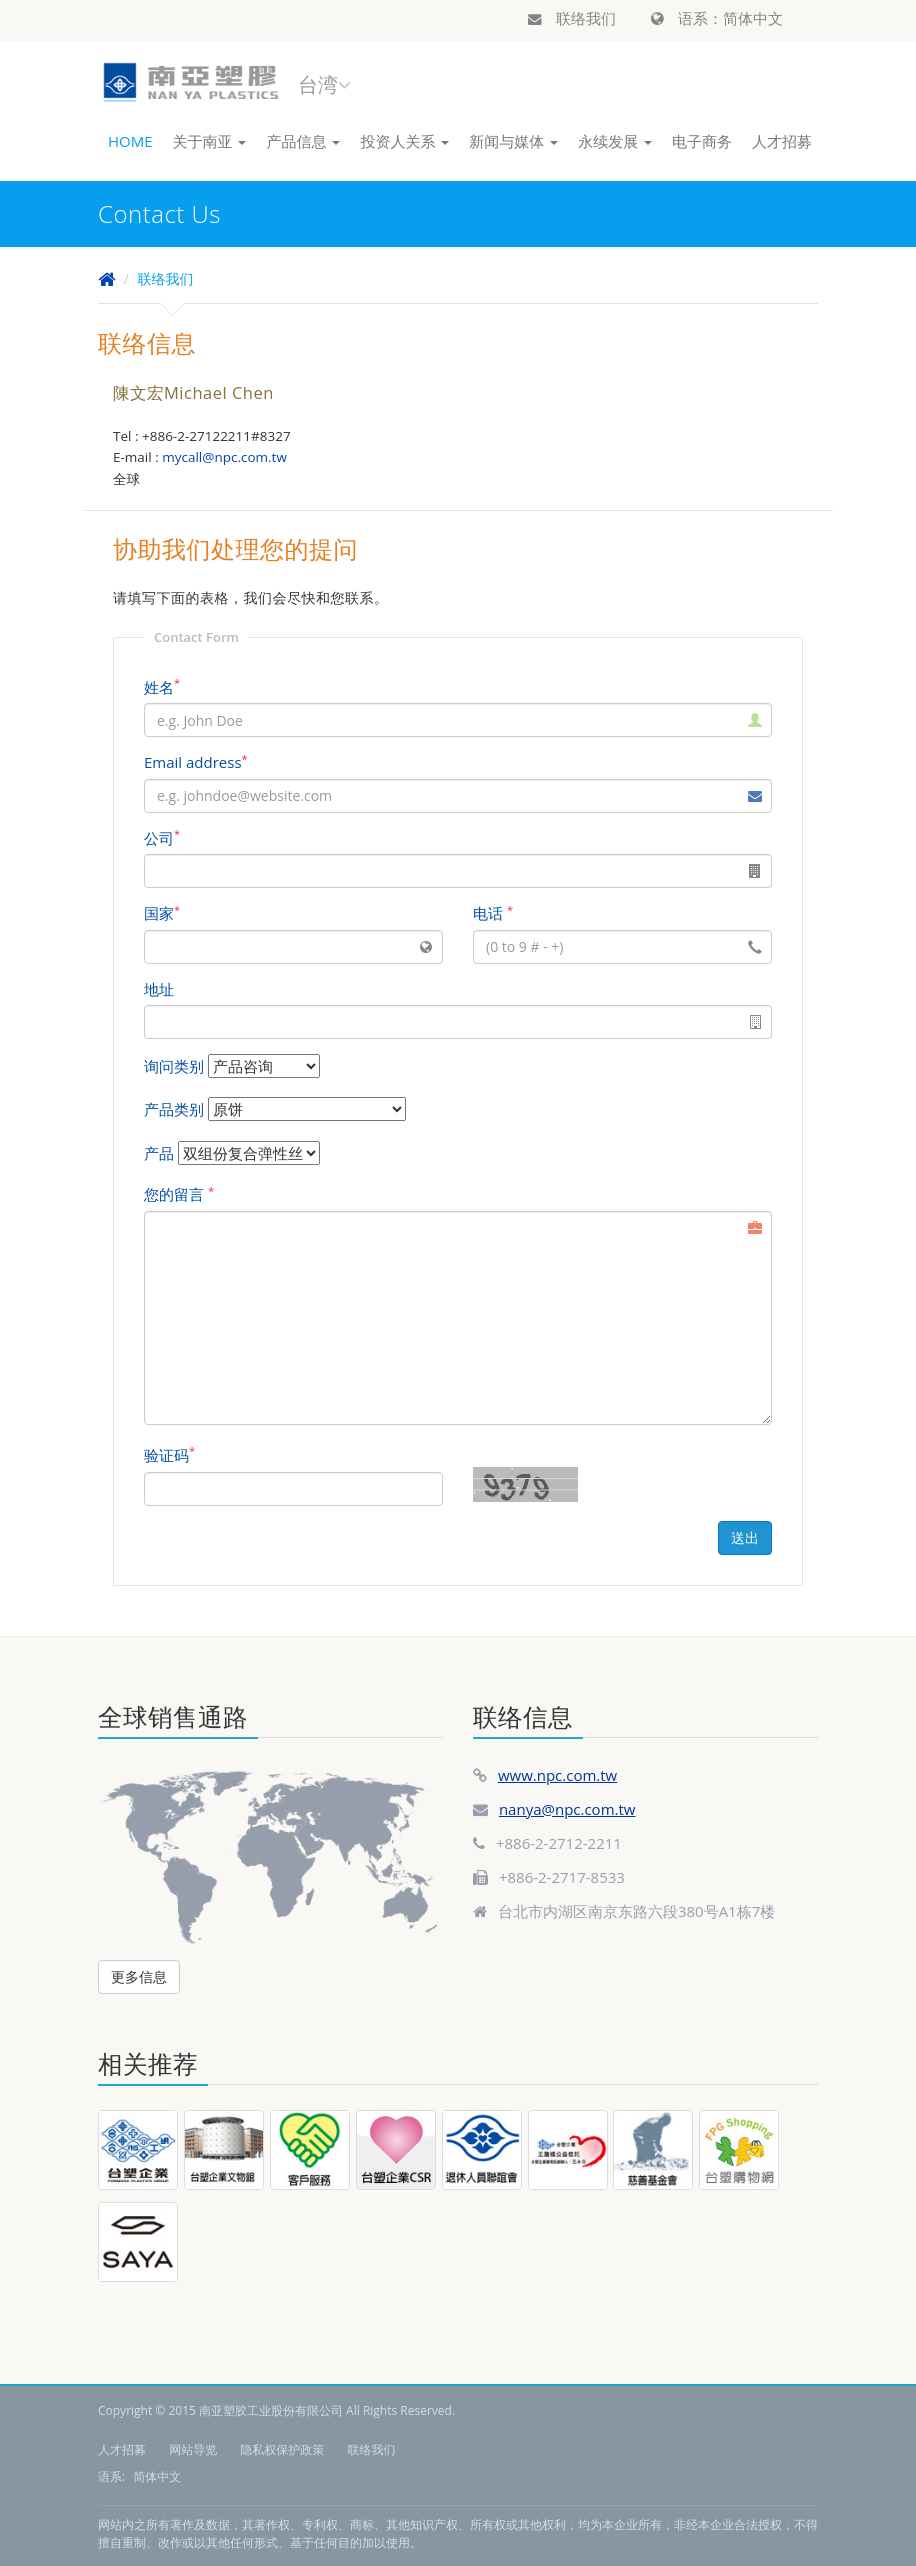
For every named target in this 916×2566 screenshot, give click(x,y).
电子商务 (702, 141)
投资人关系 (404, 141)
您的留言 (179, 1194)
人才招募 (782, 141)
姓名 (162, 687)
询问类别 (174, 1066)
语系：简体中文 (717, 18)
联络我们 (572, 18)
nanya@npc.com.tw (567, 1809)
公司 (162, 838)
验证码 (169, 1455)
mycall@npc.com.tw (224, 457)
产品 (159, 1153)
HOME (130, 141)
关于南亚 (210, 141)
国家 (162, 913)
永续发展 (615, 141)
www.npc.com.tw (557, 1775)
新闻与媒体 (513, 141)
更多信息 (139, 1976)
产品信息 (303, 141)
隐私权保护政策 (282, 2449)
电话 (493, 913)
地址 (159, 989)
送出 (745, 1537)
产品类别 (174, 1109)
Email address (196, 762)
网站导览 (193, 2449)
